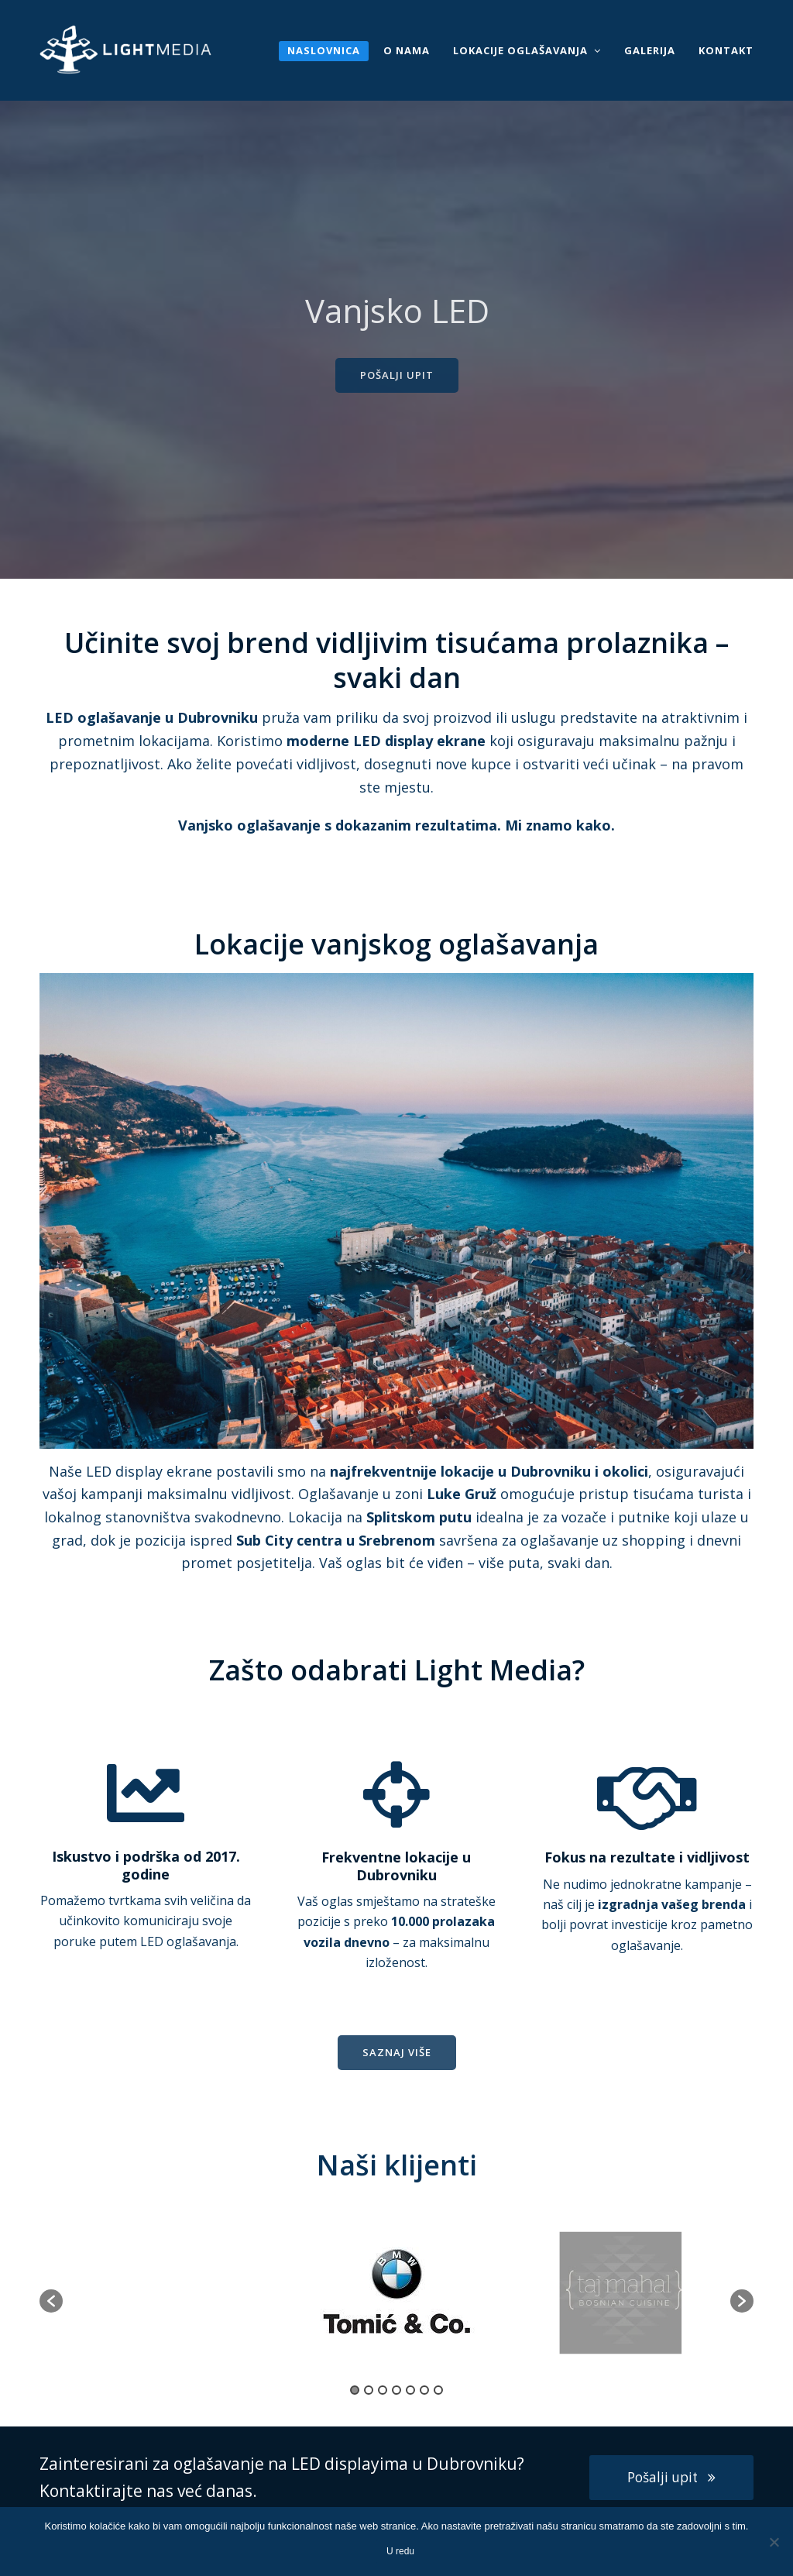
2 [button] (368, 2390)
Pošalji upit (671, 2477)
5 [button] (410, 2390)
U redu (400, 2551)
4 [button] (396, 2390)
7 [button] (438, 2390)
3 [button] (382, 2390)
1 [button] (354, 2390)
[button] (51, 2301)
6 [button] (424, 2390)
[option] (397, 2293)
